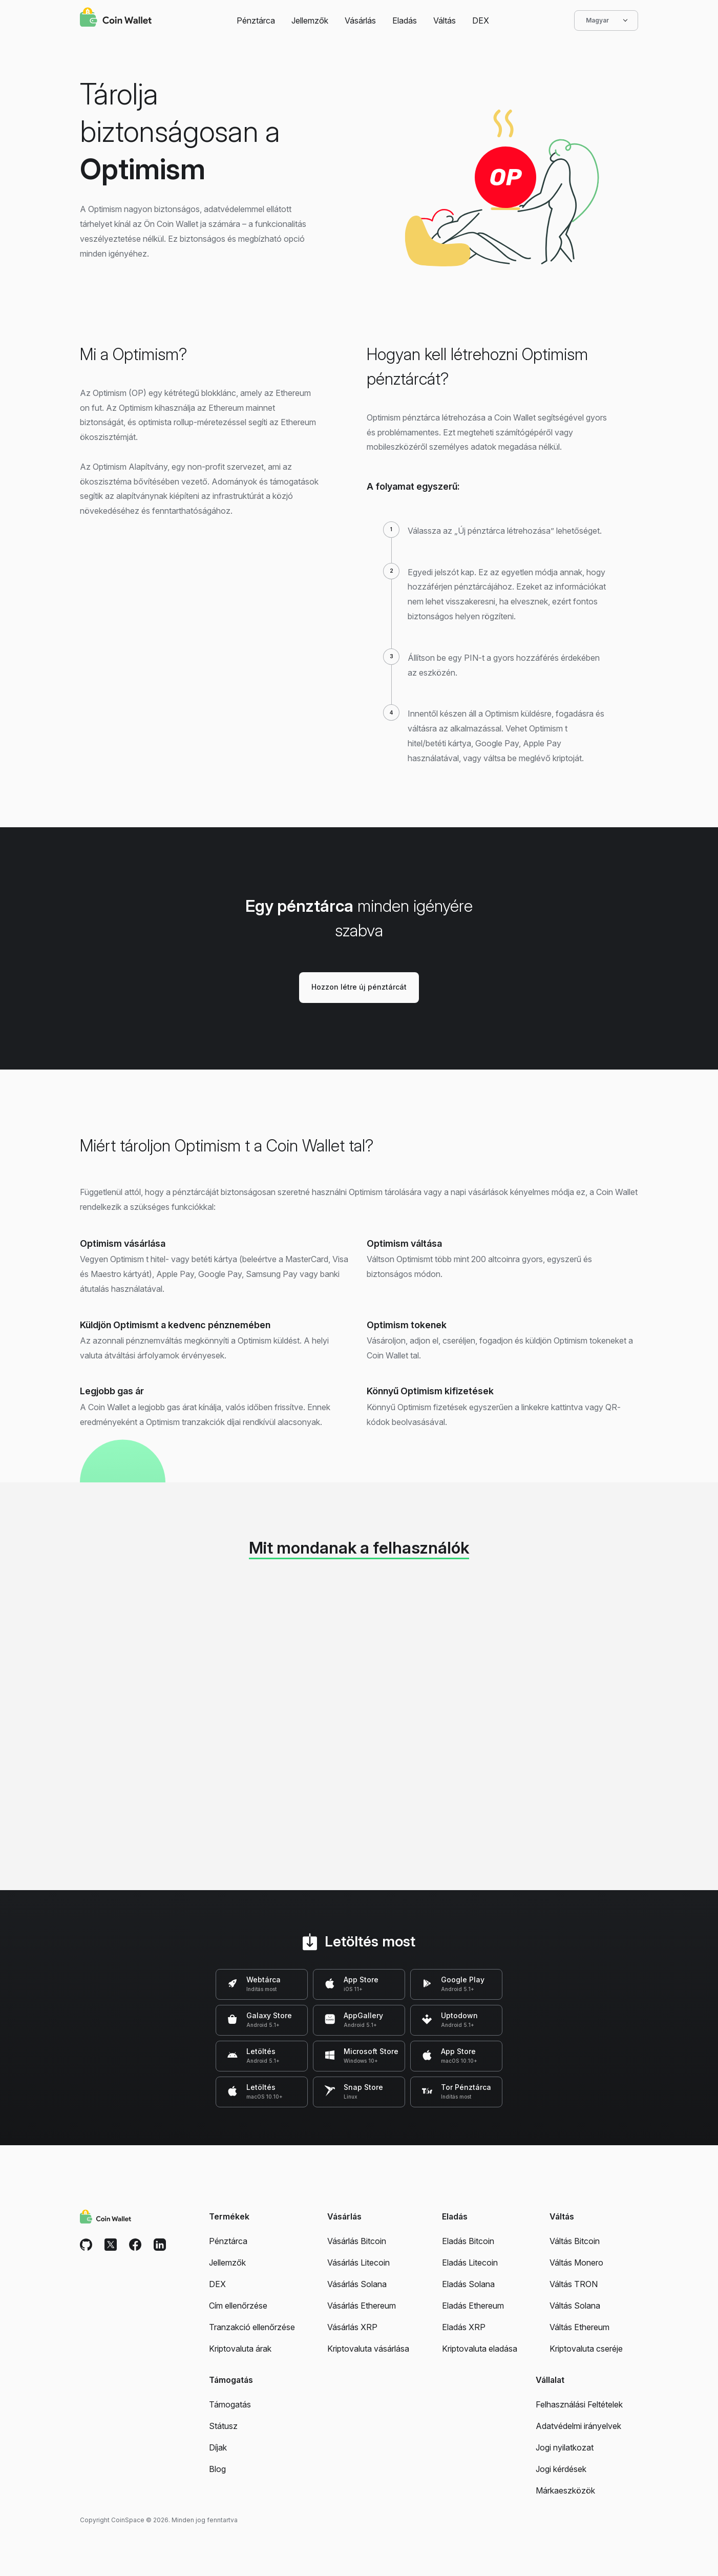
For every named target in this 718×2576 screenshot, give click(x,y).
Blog (217, 2469)
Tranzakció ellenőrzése (252, 2327)
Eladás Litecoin (470, 2262)
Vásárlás (360, 20)
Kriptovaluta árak (240, 2348)
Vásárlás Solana (357, 2284)
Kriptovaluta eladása (479, 2348)
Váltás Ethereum (579, 2327)
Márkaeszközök (565, 2490)
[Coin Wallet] (116, 18)
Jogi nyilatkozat (565, 2447)
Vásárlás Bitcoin (356, 2241)
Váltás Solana (575, 2305)
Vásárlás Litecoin (358, 2262)
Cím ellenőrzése (238, 2305)
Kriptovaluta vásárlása (368, 2348)
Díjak (218, 2447)
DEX (480, 20)
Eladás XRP (463, 2327)
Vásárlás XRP (352, 2327)
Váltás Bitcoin (575, 2241)
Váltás (444, 20)
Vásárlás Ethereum (361, 2305)
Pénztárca (256, 20)
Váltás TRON (574, 2284)
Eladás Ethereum (473, 2305)
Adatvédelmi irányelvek (578, 2426)
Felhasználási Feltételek (579, 2404)
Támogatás (230, 2404)
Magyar (606, 20)
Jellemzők (309, 20)
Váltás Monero (576, 2262)
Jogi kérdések (561, 2469)
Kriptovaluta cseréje (586, 2348)
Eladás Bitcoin (468, 2241)
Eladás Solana (468, 2284)
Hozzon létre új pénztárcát (359, 986)
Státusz (223, 2426)
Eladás (404, 20)
